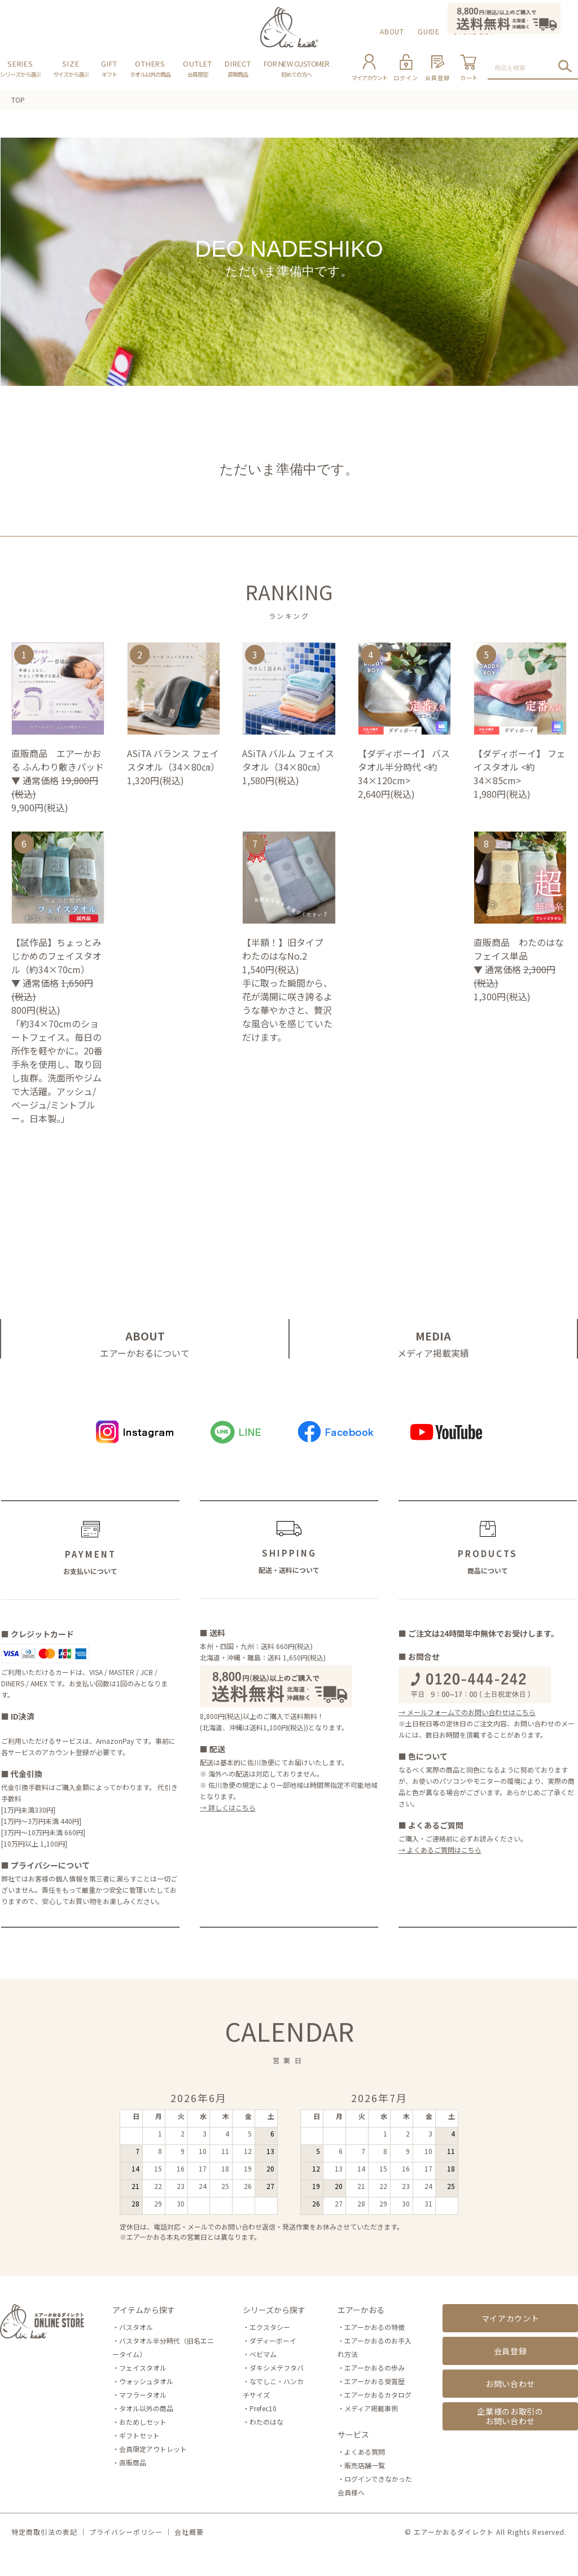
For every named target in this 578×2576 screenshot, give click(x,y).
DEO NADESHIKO (289, 261)
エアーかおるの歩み (374, 2367)
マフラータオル (143, 2394)
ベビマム (263, 2354)
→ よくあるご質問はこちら (440, 1849)
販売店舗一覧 (364, 2465)
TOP (18, 99)
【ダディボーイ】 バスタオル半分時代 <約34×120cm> (404, 766)
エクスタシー (269, 2327)
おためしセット (143, 2421)
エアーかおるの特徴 (374, 2327)
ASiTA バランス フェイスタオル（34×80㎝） (173, 759)
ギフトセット (139, 2435)
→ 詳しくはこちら (228, 1807)
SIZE (71, 68)
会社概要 (189, 2532)
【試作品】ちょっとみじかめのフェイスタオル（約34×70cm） (56, 955)
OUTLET (197, 68)
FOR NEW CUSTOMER (297, 68)
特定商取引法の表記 (44, 2532)
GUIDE (429, 31)
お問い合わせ (510, 2383)
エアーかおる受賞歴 (374, 2381)
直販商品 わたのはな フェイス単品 (520, 948)
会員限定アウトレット (153, 2449)
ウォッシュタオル (146, 2381)
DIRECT (238, 68)
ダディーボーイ (272, 2340)
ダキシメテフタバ (276, 2367)
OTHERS (150, 68)
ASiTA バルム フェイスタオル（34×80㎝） (288, 759)
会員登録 (510, 2351)
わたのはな (266, 2421)
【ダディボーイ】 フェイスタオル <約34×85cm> (520, 766)
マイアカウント (510, 2318)
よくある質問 (364, 2451)
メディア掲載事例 (371, 2408)
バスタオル (136, 2327)
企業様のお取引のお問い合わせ (510, 2416)
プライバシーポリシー (126, 2532)
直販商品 (132, 2462)
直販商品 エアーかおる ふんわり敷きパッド (57, 759)
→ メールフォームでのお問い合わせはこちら (467, 1712)
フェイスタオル (143, 2367)
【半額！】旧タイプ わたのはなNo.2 (287, 948)
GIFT (109, 68)
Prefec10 (263, 2408)
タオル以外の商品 (146, 2408)
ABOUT (392, 31)
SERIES (20, 68)
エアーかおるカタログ (377, 2394)
